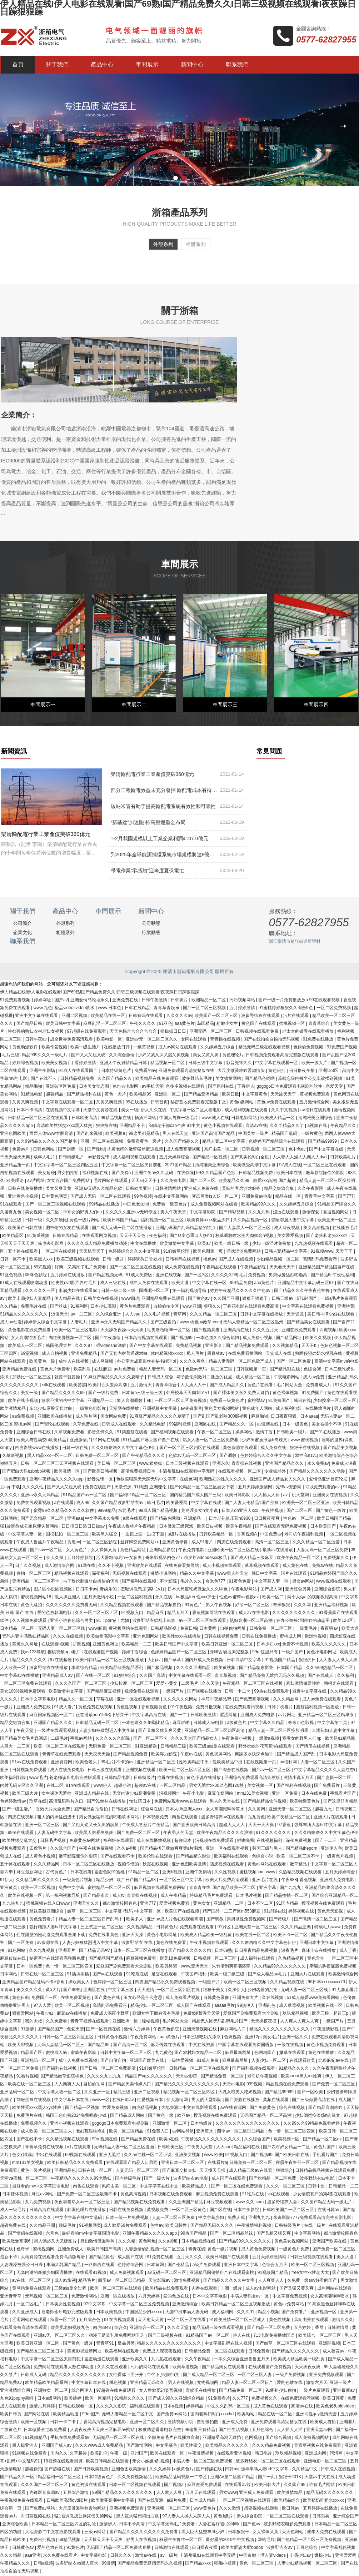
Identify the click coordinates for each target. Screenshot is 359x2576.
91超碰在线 (275, 1912)
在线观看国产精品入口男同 (132, 2163)
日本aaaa (309, 1417)
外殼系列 (158, 244)
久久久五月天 (266, 1330)
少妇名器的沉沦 (263, 1990)
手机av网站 (81, 1739)
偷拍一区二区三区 (34, 1574)
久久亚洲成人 (25, 2312)
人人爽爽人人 (67, 2085)
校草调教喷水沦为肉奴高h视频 (245, 1236)
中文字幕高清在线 (149, 1715)
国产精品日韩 (29, 1024)
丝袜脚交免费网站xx (140, 1542)
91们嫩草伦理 (177, 1252)
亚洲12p (252, 2037)
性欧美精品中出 (194, 1762)
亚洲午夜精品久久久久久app (57, 1480)
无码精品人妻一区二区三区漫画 (124, 2147)
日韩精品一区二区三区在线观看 (38, 1118)
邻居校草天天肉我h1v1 (188, 1393)
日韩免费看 (259, 2352)
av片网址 (36, 1181)
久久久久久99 (224, 1275)
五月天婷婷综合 (174, 1158)
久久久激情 (230, 2509)
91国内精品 (287, 1904)
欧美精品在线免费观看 (157, 1079)
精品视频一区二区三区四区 (189, 2092)
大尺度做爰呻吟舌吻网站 (83, 2509)
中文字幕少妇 (211, 2218)
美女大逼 (345, 2257)
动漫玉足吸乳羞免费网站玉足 (117, 2336)
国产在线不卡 (44, 1079)
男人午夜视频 (219, 1605)
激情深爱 (311, 1213)
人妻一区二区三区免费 (174, 2218)
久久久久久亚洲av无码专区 (131, 1213)
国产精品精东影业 (256, 1668)
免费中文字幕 (72, 1888)
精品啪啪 (34, 1087)
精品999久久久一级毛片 (45, 1055)
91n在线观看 (78, 1786)
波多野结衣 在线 (137, 1943)
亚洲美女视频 (188, 2155)
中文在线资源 (202, 2045)
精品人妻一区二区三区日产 (248, 2383)
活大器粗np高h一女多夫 (119, 1558)
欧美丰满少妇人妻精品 (30, 1299)
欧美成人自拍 (323, 2422)
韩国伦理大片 (59, 1346)
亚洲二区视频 (74, 1016)
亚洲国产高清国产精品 (214, 1134)
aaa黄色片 (185, 1024)
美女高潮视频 (316, 1228)
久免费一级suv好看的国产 (312, 2281)
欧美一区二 (273, 1597)
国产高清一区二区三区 (316, 1920)
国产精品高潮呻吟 (326, 2108)
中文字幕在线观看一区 (277, 1063)
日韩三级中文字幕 (206, 1063)
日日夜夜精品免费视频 (257, 1951)
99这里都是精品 (144, 1134)
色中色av (297, 1150)
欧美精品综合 (287, 2501)
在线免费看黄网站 (245, 1354)
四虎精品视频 (145, 2108)
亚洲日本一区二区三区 (183, 2163)
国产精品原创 (102, 2257)
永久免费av (318, 1464)
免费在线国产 (98, 1487)
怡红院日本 (140, 1802)
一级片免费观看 (314, 2391)
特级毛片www (328, 1927)
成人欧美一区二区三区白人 (47, 2132)
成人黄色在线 (296, 1566)
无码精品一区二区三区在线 (119, 2438)
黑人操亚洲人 (68, 1597)
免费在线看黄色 (104, 1935)
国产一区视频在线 (103, 2030)
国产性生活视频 (234, 2430)
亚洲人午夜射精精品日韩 (124, 1063)
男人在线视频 (181, 2383)
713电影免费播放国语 (274, 2336)
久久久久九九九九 (104, 2077)
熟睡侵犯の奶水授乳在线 (319, 1354)
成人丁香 (347, 1951)
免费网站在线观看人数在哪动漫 (64, 2367)
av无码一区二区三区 (168, 2273)
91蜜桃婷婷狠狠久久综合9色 (286, 1008)
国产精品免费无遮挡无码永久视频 (272, 1676)
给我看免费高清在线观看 (24, 2328)
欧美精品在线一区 (108, 1016)
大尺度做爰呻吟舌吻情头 (242, 1071)
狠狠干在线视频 (305, 1448)
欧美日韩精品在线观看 (108, 2462)
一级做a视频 (267, 1739)
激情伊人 (107, 2524)
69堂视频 (30, 1354)
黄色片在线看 (260, 1385)
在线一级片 (315, 2226)
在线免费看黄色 (76, 1998)
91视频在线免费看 (30, 2454)
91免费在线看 (160, 2257)
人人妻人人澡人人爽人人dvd (300, 1158)
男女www (228, 2493)
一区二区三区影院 (100, 1542)
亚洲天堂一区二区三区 (291, 1810)
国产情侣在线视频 (313, 1747)
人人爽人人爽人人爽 (300, 2022)
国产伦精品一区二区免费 (273, 2179)
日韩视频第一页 (251, 1370)
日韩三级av (282, 1299)
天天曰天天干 (144, 1181)
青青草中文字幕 (319, 1197)
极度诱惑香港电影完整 (160, 2430)
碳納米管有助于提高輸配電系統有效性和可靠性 (163, 807)
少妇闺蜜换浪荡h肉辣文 (265, 1440)
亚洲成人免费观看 (256, 2493)
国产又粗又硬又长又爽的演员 (91, 1825)
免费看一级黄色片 (170, 1205)
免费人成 (237, 2218)
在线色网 (188, 1480)
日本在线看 (81, 1872)
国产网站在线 (37, 2414)
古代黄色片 (57, 1872)
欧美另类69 (167, 1967)
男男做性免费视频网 (246, 1920)
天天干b (309, 1346)
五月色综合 (263, 2430)
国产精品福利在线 (84, 1095)
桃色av (209, 1260)
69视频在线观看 (81, 2155)
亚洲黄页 (9, 1888)
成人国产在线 (131, 2257)
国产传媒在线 (209, 2469)
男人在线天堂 (176, 1134)
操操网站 (244, 1432)
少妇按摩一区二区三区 (335, 1401)
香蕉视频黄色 (154, 1707)
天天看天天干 (282, 1268)
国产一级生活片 (17, 1810)
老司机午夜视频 (262, 2077)
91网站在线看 (107, 1440)
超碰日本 (183, 1841)
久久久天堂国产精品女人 (195, 1739)
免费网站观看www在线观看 (181, 1802)
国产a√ (61, 1000)
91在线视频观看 (120, 2320)
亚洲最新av (344, 2391)
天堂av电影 (233, 2085)
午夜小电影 (194, 1794)
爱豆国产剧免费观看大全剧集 (124, 1967)
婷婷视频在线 (301, 1912)
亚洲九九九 (259, 2218)
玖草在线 (37, 1802)
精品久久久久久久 (30, 1660)
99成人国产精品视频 (159, 1511)
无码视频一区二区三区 (47, 2297)
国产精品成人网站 (127, 2116)
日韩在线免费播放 (25, 1189)
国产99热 (72, 1990)
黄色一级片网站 (84, 1220)
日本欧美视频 (109, 2312)
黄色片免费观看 (135, 1307)
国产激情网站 (139, 2446)
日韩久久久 (121, 2556)
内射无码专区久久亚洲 (22, 1786)
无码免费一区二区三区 (111, 1747)
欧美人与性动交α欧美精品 (41, 1440)
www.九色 (43, 1008)
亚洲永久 (220, 1464)
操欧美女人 (79, 1982)
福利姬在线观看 (118, 1841)
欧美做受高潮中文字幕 (255, 1165)
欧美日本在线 (289, 1173)
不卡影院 (169, 1582)
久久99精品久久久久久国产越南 (47, 1142)
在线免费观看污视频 (245, 1707)
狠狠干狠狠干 (255, 1299)
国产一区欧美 (310, 2092)
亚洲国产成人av (57, 2446)
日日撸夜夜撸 (302, 1071)
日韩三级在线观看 (105, 1770)
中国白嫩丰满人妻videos (263, 2556)
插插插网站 (146, 1118)
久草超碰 (79, 2454)
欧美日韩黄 (334, 2399)
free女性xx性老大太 (310, 2273)
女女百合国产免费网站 (69, 1181)
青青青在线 (199, 1888)
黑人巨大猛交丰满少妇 (203, 2532)
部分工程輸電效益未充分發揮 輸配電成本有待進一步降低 (165, 791)
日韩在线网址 (124, 1810)
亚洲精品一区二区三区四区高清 (215, 1731)
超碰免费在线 (13, 2226)
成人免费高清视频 (183, 1150)
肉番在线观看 (185, 1817)
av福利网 (289, 1762)
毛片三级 (10, 1055)
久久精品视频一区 (251, 1220)
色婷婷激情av (13, 1802)
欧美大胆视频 (21, 2045)
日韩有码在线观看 (146, 1016)
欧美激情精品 (13, 1409)
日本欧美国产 (323, 1527)
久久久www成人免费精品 (99, 2446)
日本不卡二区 (260, 1904)
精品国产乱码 (284, 1134)
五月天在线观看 (200, 2493)
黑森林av (216, 1354)
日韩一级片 (114, 1260)
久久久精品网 (286, 1700)
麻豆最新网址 (29, 1872)
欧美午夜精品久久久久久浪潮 (225, 1833)
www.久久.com (250, 2202)
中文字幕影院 (203, 1213)
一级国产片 (173, 1692)
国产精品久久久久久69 (63, 1393)
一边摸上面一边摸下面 (143, 1535)
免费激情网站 (84, 2297)
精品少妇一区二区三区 (152, 2006)
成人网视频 (103, 1362)
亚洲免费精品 (84, 1354)
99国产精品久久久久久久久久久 (123, 2493)
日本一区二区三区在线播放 (89, 1865)
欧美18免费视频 (175, 1959)
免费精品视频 (189, 1346)
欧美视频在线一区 (326, 2006)
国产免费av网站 (172, 2414)
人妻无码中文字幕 (55, 1833)
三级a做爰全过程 (71, 2289)
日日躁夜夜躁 (205, 2548)
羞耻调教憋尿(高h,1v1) (143, 1590)
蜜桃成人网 (291, 1637)
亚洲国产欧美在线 (147, 2061)
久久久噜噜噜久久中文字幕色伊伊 (124, 1448)
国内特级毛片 (128, 2179)
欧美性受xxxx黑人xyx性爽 (37, 2108)
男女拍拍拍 (68, 1173)
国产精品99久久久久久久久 (245, 2242)
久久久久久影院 (111, 2407)
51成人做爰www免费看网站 (314, 1998)
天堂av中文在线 (320, 2477)
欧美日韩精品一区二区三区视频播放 (110, 1660)
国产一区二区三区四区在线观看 (189, 1448)
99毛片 (107, 1762)
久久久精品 (11, 2556)
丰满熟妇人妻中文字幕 (334, 1731)
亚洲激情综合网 (15, 2391)
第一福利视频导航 (190, 1291)
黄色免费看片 (42, 1920)
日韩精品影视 (164, 1629)
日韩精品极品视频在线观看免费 (325, 2171)
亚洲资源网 (62, 1762)
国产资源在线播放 (242, 2100)
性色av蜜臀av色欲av (239, 1597)
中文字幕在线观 (206, 1503)
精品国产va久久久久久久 (149, 2077)
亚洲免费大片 (246, 1998)
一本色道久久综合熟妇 (218, 1338)
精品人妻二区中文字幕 (224, 1142)
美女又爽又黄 (59, 1189)
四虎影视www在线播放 (37, 1448)
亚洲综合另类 (298, 1590)
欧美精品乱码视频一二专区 (181, 2477)
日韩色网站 (44, 1150)
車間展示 (147, 64)
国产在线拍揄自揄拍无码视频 (272, 1040)
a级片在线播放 (182, 1535)
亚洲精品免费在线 (20, 1370)
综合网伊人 (82, 2391)
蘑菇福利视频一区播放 (318, 1707)
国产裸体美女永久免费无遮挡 (241, 1393)
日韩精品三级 (173, 1747)
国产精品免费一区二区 (223, 2077)
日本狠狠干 (239, 2532)
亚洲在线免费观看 (299, 1330)
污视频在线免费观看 (215, 1841)
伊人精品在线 (67, 1299)
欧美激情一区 (67, 1472)
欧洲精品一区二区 (209, 1000)
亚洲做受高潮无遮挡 (222, 2438)
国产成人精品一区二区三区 (209, 2375)
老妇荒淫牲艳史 (91, 2132)
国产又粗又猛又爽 (274, 2234)
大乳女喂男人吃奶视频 (240, 2092)
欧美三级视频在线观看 (78, 1260)
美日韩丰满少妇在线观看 (331, 1315)
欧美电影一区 (109, 1040)
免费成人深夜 (344, 1464)
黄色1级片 (224, 2517)
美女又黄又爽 (206, 1055)
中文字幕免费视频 (290, 2297)
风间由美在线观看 (311, 2320)
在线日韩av (123, 2100)
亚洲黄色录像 (175, 1542)
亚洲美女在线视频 (330, 1495)
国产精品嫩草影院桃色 (63, 2077)
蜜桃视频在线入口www (48, 1904)
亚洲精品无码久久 (147, 2383)
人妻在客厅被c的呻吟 (219, 2524)
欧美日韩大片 (267, 2485)
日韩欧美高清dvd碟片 (67, 2501)
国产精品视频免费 (131, 1755)
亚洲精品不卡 (132, 1126)
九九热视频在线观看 (314, 1244)
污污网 (337, 2454)
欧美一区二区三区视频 (246, 1982)
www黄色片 (205, 2509)
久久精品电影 (153, 1425)
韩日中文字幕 (264, 1574)
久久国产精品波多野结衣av (118, 1503)
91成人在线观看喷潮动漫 (24, 1283)
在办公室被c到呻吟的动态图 (303, 1621)
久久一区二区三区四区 (97, 1613)
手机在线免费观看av (70, 2438)
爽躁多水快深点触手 (254, 1755)
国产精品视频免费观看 (248, 1346)
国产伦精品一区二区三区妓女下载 (202, 1487)
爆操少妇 (323, 2556)
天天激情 (145, 1990)
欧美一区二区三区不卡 (298, 1857)
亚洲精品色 (65, 2171)
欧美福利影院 (13, 1778)
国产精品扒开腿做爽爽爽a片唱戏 (172, 1849)
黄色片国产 (325, 2147)
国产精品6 (320, 1275)
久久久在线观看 (112, 2367)
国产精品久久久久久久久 (296, 2352)
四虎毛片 (38, 1849)
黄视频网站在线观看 (128, 1629)
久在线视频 (273, 1998)
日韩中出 (317, 2187)
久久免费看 (57, 2022)
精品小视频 (268, 2312)
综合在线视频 (292, 2108)
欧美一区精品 (98, 2399)
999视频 (254, 2085)
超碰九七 (324, 1810)
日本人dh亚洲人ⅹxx (240, 1511)
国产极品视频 (160, 1668)
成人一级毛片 (13, 2210)
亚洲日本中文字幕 (317, 1943)
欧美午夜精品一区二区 (299, 1558)
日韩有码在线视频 (183, 1260)
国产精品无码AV (95, 1951)
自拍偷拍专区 (166, 1307)
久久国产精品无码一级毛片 (327, 2202)
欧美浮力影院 (164, 1755)
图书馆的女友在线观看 (68, 1228)
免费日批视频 (209, 1707)
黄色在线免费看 (171, 1943)
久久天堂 (211, 1684)
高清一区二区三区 (272, 1542)
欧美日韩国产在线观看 (228, 2257)
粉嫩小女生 (227, 1024)
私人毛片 (195, 1354)
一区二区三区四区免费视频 (181, 1401)
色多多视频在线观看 (185, 1087)
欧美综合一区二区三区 (320, 2336)
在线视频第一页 (261, 1762)
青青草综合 (319, 1024)
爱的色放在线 (176, 2297)
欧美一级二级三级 (227, 1975)
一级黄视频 (144, 1048)
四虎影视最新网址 (85, 2352)
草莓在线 (105, 1700)
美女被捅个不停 (327, 1425)
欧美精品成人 (195, 2187)
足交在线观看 (164, 1975)
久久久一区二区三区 (286, 2187)
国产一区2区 (197, 1275)
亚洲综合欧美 (15, 2524)
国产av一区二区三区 (272, 1770)
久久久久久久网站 (181, 1700)
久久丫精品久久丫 (287, 1126)
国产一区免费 (21, 1943)
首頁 (18, 64)
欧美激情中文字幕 (177, 1244)
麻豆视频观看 (219, 2202)
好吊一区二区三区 (252, 1605)
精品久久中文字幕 (197, 1574)
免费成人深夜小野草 (110, 2014)
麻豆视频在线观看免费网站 (160, 1888)
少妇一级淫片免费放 (272, 1244)
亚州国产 (139, 2454)
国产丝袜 (59, 1307)
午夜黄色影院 (166, 2030)
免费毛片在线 (34, 1307)
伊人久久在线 (154, 1110)
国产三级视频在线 (165, 2336)
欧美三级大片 (25, 1794)
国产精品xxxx (198, 2564)
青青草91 (105, 2344)
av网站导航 (183, 2132)
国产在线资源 (151, 2501)
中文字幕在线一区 (210, 1283)
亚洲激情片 (80, 1440)
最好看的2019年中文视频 (230, 2540)
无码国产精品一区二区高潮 (266, 2116)
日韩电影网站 (244, 1118)
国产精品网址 (289, 1338)
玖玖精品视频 (296, 2014)
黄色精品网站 (133, 1550)
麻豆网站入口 (233, 2030)
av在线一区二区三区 (32, 2281)
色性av (156, 2226)
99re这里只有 (265, 1652)
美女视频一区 (260, 1786)
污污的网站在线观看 (150, 2367)
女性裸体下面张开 (126, 2375)
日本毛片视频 (249, 1896)
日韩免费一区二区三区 (98, 1456)
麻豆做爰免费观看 (205, 2485)
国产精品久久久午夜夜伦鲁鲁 (302, 1291)
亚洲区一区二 (168, 1095)
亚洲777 (148, 1904)
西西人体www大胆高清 (51, 1134)
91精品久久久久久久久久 (24, 1315)
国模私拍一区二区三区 (68, 1535)
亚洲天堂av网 (319, 2430)
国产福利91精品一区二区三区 (139, 1495)
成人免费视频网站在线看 (214, 1205)
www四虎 (130, 1299)
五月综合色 (90, 2320)
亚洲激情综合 (185, 2304)
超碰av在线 (145, 1786)
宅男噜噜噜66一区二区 (169, 1330)
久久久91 (246, 2312)
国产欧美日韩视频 (101, 1472)
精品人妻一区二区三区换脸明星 (278, 1731)
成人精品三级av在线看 (251, 2171)
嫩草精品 (299, 1865)
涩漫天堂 (59, 1315)
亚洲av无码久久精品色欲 (99, 1189)
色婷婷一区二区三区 (113, 1982)
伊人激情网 (177, 2100)
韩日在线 (302, 1401)
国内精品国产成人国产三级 (196, 1495)
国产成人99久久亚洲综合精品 (177, 2399)
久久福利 (346, 1676)
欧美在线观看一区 (167, 2454)
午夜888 (289, 1880)
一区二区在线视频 (59, 1252)
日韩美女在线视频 (101, 1299)
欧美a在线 (169, 2140)
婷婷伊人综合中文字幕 (46, 1322)
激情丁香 (265, 1432)
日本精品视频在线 (198, 2242)
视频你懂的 (129, 1865)
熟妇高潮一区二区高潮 (252, 1621)
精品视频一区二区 (168, 1063)
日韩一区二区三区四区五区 (68, 2037)
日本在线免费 (314, 1794)
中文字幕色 (167, 2446)
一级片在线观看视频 (57, 1731)
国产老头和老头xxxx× (327, 1236)
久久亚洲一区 (97, 2092)
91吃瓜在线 (137, 1975)
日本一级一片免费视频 (128, 2218)
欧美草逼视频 (186, 2367)
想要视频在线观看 (261, 2509)
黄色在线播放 (321, 2053)
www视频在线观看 (334, 1582)
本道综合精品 (84, 1668)
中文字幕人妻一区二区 (60, 2092)
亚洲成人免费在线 (201, 1189)
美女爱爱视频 (290, 1236)
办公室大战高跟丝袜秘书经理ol (147, 1362)
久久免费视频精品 (135, 2477)
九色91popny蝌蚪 (17, 2399)
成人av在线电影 (254, 1613)
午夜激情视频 (201, 2454)
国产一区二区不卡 (151, 1739)
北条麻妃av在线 (334, 2061)
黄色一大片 (116, 1095)
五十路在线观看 (23, 1252)
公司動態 (151, 924)
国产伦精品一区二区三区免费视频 (309, 2540)
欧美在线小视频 (23, 1401)
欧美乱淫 (83, 1370)
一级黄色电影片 (91, 1409)
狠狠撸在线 (106, 1126)
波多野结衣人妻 (282, 2202)
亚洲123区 (328, 1071)
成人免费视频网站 (312, 2438)
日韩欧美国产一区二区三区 (289, 2210)
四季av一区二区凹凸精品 (241, 2132)
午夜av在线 (191, 1755)
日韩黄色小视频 (112, 2037)
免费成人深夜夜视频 (162, 2352)
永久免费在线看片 (60, 2556)
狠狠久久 (212, 1307)
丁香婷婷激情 (83, 1063)
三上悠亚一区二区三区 (102, 1927)
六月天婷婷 (149, 2297)
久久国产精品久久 (115, 1079)
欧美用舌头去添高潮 (108, 1385)
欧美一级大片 (314, 1063)
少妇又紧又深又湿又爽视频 (164, 1055)
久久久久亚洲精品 (193, 1668)
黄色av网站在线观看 (268, 1865)
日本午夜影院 (246, 2210)
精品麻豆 (156, 1613)
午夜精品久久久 (15, 2564)
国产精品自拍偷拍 (91, 1810)
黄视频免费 (158, 2210)
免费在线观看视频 (34, 1503)
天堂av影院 (187, 2077)
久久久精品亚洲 (296, 1927)
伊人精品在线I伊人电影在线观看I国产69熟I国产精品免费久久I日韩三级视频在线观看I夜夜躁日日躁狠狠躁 (99, 993)
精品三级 (122, 2092)
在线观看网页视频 (99, 1236)
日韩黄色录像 (216, 1998)
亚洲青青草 (11, 2297)
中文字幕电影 (94, 2556)
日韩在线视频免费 (221, 1637)
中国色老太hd (136, 1205)
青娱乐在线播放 (201, 2391)
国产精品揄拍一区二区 (287, 1896)
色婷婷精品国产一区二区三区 (179, 1652)
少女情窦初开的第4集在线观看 (322, 2194)
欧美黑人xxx (41, 1260)
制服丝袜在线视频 (34, 2100)
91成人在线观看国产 (79, 1071)
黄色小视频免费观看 (326, 2045)
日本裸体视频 (15, 2194)
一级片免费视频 (290, 2375)
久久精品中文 (305, 2469)
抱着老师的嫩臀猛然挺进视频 (135, 1150)
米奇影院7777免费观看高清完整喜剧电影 (313, 2218)
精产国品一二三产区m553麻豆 (232, 1912)
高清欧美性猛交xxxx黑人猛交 (64, 1126)
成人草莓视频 (292, 2006)
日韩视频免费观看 (30, 1770)
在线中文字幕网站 (171, 1197)
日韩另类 (321, 2517)
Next (343, 126)
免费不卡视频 (295, 1645)
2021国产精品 (179, 1165)
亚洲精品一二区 (229, 1904)
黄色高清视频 (133, 2194)
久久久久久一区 (40, 1291)
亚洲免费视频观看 (326, 2375)
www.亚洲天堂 (195, 1967)
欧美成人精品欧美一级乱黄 (206, 1935)
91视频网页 (90, 2226)
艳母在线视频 (170, 1778)
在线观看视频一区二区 (240, 1472)
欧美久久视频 (318, 1338)
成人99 (82, 1503)
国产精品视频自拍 (164, 1605)
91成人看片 (65, 1707)
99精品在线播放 (105, 1205)
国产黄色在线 (107, 1998)
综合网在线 (152, 1810)
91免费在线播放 (319, 1040)
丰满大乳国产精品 (64, 2265)
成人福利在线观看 (257, 1959)
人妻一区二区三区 (318, 1762)
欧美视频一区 (287, 2140)
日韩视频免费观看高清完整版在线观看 (283, 1055)
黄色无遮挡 (32, 1605)
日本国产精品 (289, 1668)
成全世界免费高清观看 (72, 1040)
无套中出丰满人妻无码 (187, 2312)
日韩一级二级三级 (118, 1291)
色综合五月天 (275, 2265)
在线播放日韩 (117, 1048)
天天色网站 (293, 2532)
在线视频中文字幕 (63, 1110)
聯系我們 (237, 64)
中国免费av (271, 1535)
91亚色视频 (11, 1275)
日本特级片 (201, 2124)
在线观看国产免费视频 (270, 2367)
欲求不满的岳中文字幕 (63, 1401)
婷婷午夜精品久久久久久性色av (240, 1291)
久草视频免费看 (69, 1432)
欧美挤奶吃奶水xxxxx (324, 2501)
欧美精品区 (13, 1236)
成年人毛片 (45, 1158)
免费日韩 (188, 1629)
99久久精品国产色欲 (216, 1173)
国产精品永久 (96, 1896)
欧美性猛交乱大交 (20, 1841)
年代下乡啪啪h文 (163, 2375)
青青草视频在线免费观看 (318, 2446)
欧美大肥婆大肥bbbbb (242, 2548)
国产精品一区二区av (323, 2140)
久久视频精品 (285, 1346)
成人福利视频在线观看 (247, 1110)
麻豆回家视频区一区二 (51, 1715)
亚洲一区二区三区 (42, 1825)
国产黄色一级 (161, 2116)
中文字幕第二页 (332, 1723)
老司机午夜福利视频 (304, 1535)
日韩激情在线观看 (172, 2548)
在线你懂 (185, 1173)
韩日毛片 (155, 1503)
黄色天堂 (316, 1959)
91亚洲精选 (146, 1747)
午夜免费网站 (143, 2037)
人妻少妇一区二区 (269, 2061)
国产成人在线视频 (236, 1260)
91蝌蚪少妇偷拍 (281, 2391)
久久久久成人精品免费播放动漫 (97, 1244)
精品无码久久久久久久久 (330, 2493)
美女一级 (129, 1110)
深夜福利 (101, 1574)
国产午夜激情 (108, 1338)
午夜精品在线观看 (220, 1268)
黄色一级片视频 (36, 2171)
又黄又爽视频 (25, 1103)
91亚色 (165, 1024)
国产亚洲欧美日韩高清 (194, 1825)
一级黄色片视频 (338, 1857)
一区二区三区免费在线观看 (26, 1684)
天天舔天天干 (283, 1095)
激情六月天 (317, 2383)
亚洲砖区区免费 (61, 1087)
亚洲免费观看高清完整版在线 (187, 1071)
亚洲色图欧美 (13, 1134)
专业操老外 (275, 1472)
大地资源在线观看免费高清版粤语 (53, 2257)
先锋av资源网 (289, 1487)
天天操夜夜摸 (264, 2022)
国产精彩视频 (232, 1213)
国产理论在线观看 (52, 1425)
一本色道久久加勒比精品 (146, 1723)
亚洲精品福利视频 (331, 1605)
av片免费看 (125, 1370)
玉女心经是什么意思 (143, 1998)
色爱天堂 (335, 1087)
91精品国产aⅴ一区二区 (85, 1495)
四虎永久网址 (25, 1645)
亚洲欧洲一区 (126, 2022)
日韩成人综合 (161, 1377)
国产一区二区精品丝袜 (232, 2234)
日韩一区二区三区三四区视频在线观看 (58, 1464)
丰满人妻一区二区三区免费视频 (203, 2462)
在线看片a (217, 2163)
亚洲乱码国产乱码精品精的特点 (185, 1228)
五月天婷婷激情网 (255, 1487)
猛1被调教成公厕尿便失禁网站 (29, 1527)
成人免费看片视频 (183, 1998)
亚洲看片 (67, 1951)
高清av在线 (256, 1126)
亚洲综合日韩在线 (34, 1432)
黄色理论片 (233, 1055)
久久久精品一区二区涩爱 (317, 1542)
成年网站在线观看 (335, 2289)
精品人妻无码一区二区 (161, 1370)
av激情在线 (268, 1425)
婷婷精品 (195, 2407)
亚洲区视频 (329, 2344)
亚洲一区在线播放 (118, 2297)
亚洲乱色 (267, 2006)
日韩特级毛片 (72, 1158)
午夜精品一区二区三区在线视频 (253, 1684)
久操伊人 (236, 1990)
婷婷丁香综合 (135, 1652)
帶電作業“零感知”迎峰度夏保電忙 (147, 871)
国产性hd (96, 1150)
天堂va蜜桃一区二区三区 (24, 2179)
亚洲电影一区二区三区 (326, 2462)
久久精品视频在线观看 (122, 1605)
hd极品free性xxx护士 (196, 1597)
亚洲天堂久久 (86, 1904)
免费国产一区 (44, 1998)
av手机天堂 (153, 1087)
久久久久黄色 (192, 1362)
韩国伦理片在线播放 (87, 2210)
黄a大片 (53, 1990)
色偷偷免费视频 (308, 1048)
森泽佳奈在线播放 (319, 1951)
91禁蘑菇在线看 (133, 1432)
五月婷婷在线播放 (68, 1275)
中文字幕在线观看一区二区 (67, 1103)
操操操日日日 (173, 1032)
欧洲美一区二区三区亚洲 (306, 1503)
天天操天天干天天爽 (104, 2540)
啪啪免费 (245, 1841)
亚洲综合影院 (327, 1590)
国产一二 (179, 1715)
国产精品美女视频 (340, 1448)
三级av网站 (95, 2532)
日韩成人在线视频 (338, 2469)
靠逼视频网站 (336, 1213)
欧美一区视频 (34, 2422)
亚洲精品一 (195, 1519)
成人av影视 (65, 2281)
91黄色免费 (240, 1582)
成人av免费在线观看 (322, 1700)
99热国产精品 (194, 2234)
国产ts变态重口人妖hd (191, 1236)
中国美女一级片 (253, 1134)
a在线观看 (64, 1503)
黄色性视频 (127, 1707)
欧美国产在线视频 (182, 1912)
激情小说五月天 (299, 1778)
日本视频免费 (156, 1817)
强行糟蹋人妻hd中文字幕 (53, 1927)
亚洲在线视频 (169, 1275)
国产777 (346, 1197)
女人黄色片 (77, 1550)
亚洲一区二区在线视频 (102, 1142)
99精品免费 (240, 1283)
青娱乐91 (109, 1590)
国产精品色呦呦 (165, 1519)
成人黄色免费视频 (258, 2249)
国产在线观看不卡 (118, 1857)
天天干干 (344, 1252)
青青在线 (196, 2249)
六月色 (53, 2234)
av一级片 (169, 2556)
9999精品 (107, 1511)
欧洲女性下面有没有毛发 (157, 2014)
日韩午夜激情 (154, 1000)
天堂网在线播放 (124, 1409)
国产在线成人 (321, 1676)
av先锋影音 (191, 1409)
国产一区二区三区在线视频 (136, 1268)
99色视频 (142, 1197)
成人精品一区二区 (253, 1377)
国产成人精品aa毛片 (268, 1975)
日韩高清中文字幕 (244, 1660)
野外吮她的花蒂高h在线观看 (265, 1747)
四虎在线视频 (21, 1817)
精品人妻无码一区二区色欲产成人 (241, 1362)
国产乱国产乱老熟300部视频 (221, 1417)
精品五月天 (178, 1613)
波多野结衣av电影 (191, 2179)
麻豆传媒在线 (13, 1959)
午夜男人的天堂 (178, 1833)
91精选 (140, 1487)
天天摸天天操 (97, 1755)
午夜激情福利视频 (254, 2226)
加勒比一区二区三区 (32, 1377)
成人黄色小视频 (40, 1857)
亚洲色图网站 (146, 1637)
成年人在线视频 (74, 1362)
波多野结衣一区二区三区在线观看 (268, 2462)
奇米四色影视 (301, 1723)
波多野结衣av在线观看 (223, 1817)
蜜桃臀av (257, 1401)
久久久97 (84, 1346)
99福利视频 (180, 1425)
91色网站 (17, 1951)
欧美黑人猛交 (105, 1535)
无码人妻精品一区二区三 (61, 2045)
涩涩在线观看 (286, 1213)
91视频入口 (132, 1613)
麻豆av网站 (42, 2194)
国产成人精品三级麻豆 (252, 1558)
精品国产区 (32, 2053)
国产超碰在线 (57, 2469)
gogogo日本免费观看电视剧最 (121, 2124)
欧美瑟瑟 (77, 1385)
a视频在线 (317, 1126)
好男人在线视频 (141, 2540)
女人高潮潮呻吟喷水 (225, 1810)
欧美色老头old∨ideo (335, 2407)
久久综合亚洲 (109, 1315)
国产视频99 (182, 1338)
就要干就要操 (67, 1377)
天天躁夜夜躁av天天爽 (122, 1330)
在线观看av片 (238, 2485)
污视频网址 (169, 1794)
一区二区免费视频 (334, 1008)
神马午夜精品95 (217, 1700)
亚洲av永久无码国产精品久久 (119, 1322)
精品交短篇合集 (279, 1189)
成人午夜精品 (173, 1896)
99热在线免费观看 (272, 1692)
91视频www (322, 1252)
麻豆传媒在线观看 (168, 2045)
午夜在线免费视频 (96, 1849)
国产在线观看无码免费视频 (281, 1527)
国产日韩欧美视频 (91, 2469)
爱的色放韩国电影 (55, 1613)
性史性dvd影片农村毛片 (74, 1283)
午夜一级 (119, 2454)
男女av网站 (303, 1582)
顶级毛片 (68, 2226)
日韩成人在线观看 (119, 1425)
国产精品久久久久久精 (190, 1951)
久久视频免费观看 (30, 1621)
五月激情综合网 (314, 1103)
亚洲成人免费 (235, 2422)
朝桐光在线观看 (339, 1684)
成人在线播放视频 (154, 1841)
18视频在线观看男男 (63, 2462)
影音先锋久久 (239, 1063)
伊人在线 (242, 2336)
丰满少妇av (300, 2556)
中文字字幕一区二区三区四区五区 (66, 1165)
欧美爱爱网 (177, 1503)
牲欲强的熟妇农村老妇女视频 (36, 1032)
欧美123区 (343, 1621)
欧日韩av (291, 2509)
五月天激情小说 (99, 1597)
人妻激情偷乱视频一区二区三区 (155, 2249)
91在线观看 (11, 1205)
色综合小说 (263, 1857)
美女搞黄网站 (228, 1079)
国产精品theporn (302, 1849)
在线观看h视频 (56, 1645)
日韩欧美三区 (171, 2147)
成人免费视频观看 (127, 2273)
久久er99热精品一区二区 (330, 1668)
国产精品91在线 (285, 1370)
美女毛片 (271, 2037)
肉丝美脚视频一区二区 (71, 1338)
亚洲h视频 (172, 1872)
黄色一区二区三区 (257, 2564)
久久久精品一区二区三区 (214, 1315)
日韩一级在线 (75, 1448)
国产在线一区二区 (93, 1676)
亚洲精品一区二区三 (156, 1762)
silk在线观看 (54, 1385)
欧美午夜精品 (239, 1527)
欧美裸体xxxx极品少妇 (209, 1220)
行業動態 (151, 933)
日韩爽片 (180, 1000)
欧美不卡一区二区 (291, 1935)
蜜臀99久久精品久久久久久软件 (64, 1511)
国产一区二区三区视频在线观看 (55, 1205)
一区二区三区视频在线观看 (245, 2501)
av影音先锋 (99, 1158)
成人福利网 (223, 2312)
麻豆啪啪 (259, 1417)
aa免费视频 (23, 1417)
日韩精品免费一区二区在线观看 (215, 2352)
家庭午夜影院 (84, 2053)
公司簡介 (22, 924)
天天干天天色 (133, 1236)
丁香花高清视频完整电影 (103, 2422)
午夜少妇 (45, 2014)
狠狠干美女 (214, 1990)
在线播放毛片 (345, 1228)
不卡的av (125, 1762)
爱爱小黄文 (167, 1684)
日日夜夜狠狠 (284, 1417)
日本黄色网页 (54, 1197)
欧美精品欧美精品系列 (122, 1668)
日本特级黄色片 (116, 1071)
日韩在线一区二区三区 (43, 1975)
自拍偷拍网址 (233, 1629)
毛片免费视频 (252, 1275)
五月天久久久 (189, 2257)
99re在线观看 (21, 1833)
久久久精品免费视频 (271, 2446)
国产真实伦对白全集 (250, 1158)
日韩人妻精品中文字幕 (286, 1252)
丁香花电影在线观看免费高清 (251, 1307)
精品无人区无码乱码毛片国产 (220, 2022)
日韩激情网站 (168, 1189)
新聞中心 (192, 64)
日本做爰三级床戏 (176, 1527)
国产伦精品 (179, 2265)
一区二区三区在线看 (187, 2320)
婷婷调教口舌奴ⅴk (145, 1260)
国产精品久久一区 (237, 1425)
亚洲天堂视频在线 (200, 2030)
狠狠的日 (308, 1660)
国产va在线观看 (108, 1975)
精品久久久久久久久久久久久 (78, 2375)
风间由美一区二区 (221, 1150)
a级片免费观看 (207, 2265)
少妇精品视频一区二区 (278, 1260)
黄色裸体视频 (286, 1393)
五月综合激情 (76, 2493)
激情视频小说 (181, 2422)
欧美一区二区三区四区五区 (185, 1770)
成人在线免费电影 (67, 1770)
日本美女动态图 (94, 1087)
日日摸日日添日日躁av (83, 1527)
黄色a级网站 (242, 1103)
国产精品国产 (51, 2030)
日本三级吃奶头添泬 (202, 2037)
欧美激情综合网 (343, 1975)
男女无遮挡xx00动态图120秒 (217, 1786)
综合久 (120, 2328)
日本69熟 (223, 1951)
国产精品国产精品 (106, 1959)
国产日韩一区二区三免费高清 (108, 2069)
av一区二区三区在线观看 (203, 1621)
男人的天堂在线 (225, 1802)
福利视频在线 (95, 1173)
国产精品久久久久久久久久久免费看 (144, 2532)
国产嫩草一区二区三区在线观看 (285, 2344)
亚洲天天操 (133, 1935)
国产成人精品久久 (227, 1385)
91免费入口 (158, 2132)
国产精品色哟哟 (260, 1079)
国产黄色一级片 (331, 1511)
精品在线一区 (288, 1197)
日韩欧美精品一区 (216, 1535)
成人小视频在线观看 (222, 1566)
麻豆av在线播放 (72, 2014)
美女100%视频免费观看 (23, 1692)
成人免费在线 (273, 1448)
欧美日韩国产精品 (120, 1220)
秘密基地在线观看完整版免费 (57, 1959)
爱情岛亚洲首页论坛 (329, 1480)
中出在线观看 (49, 2155)
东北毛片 (127, 1511)
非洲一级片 (231, 2289)
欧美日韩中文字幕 (63, 1024)
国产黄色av (199, 1299)
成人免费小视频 (258, 1338)
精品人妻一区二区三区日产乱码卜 (91, 1920)
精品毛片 (86, 2281)
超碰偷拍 (33, 2469)
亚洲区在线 (205, 1425)
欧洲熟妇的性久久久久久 (223, 1480)
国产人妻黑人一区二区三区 (245, 1228)
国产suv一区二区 (47, 1550)
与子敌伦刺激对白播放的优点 (204, 1377)
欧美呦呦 (246, 2414)
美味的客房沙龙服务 (241, 1189)
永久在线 (164, 1597)
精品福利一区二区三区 (60, 2477)
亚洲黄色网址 (106, 1645)
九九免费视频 (38, 2202)
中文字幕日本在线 (72, 2100)
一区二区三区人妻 (255, 2375)
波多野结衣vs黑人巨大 (77, 2564)
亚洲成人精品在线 (92, 1794)
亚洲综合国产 (346, 2517)
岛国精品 (205, 1024)
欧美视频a (115, 1134)
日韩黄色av (23, 2548)
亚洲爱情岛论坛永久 (90, 1000)
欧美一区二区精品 (126, 2132)
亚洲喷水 (205, 2132)
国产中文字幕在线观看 (151, 1346)
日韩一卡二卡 (238, 1692)
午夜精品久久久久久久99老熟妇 (82, 2179)
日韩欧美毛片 (343, 1158)
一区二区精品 (173, 1786)
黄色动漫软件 (25, 1048)
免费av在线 (323, 1566)
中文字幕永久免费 (102, 1519)
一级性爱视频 (181, 2061)
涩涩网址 (229, 1715)
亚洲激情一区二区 (170, 2124)
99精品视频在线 (116, 1118)
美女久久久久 (29, 1990)
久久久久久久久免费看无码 (72, 1605)
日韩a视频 (43, 2564)
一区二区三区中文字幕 (181, 1880)
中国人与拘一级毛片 (179, 1118)
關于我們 (57, 64)
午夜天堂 (25, 1731)
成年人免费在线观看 (149, 1283)
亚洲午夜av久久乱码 (154, 1173)
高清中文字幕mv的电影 (336, 1362)
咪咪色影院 (36, 1275)
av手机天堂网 (296, 1495)
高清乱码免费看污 (320, 1260)
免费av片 (21, 1150)
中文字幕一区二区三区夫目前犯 (132, 1165)
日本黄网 (208, 1629)
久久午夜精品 (198, 2359)
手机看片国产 (343, 1794)
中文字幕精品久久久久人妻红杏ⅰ (325, 1770)
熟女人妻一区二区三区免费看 (211, 1440)
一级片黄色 (311, 1134)
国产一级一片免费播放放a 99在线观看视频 (299, 1000)
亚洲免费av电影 (257, 1197)
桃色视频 (118, 2383)
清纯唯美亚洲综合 (316, 1118)
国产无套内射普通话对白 (124, 1354)
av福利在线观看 (316, 1110)
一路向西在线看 (99, 2265)
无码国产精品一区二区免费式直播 (119, 2548)
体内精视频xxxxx (167, 1354)
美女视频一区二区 (42, 1213)
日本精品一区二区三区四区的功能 (64, 2524)
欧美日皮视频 (210, 1527)
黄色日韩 (20, 1998)
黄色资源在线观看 (240, 1448)
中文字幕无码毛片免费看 (172, 2524)
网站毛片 (266, 2540)
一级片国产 (292, 1652)
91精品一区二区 (144, 1872)
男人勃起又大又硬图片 (56, 2242)
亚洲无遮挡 (110, 2155)
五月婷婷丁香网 (309, 2328)
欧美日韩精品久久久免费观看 (75, 2163)
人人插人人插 (267, 1495)
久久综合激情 (122, 1055)
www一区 (101, 2100)
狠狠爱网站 (23, 2014)
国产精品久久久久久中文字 (229, 2281)
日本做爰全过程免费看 (46, 2430)
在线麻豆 (102, 1370)
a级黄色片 (237, 1723)
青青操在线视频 (225, 1040)
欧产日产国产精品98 (137, 1880)
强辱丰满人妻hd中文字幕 (318, 1825)
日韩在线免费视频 (126, 2210)
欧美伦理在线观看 (156, 1857)
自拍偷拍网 (94, 2085)
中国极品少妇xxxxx (144, 2312)
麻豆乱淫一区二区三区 (105, 1024)
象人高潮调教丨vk (134, 1401)
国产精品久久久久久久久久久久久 (187, 2085)
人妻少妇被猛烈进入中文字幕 (107, 1731)
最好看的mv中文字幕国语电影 (41, 2187)
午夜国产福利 (194, 1975)
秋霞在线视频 (156, 1865)
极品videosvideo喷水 (75, 1008)
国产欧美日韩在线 (292, 2155)
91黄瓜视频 (38, 1236)
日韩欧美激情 (203, 1715)
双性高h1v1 (306, 1456)
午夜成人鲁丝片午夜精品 (132, 1527)
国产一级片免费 (103, 1393)
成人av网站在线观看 (178, 1048)
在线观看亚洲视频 (234, 2454)
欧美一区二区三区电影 (76, 1330)
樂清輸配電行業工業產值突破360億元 (152, 775)
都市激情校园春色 (120, 1904)
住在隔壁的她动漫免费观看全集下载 (51, 1935)
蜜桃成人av (57, 2053)
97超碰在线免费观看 (87, 1032)
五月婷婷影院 (80, 1558)
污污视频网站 (242, 1000)
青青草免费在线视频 (45, 2147)
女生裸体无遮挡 (57, 1794)
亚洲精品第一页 (15, 1165)
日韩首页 (159, 1103)
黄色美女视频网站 (222, 1409)
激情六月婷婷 (137, 2030)
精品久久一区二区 (76, 1700)
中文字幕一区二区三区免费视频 (139, 2304)
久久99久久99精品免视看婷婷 (312, 2124)
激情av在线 (146, 2556)
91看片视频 (27, 2077)
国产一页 (267, 2477)
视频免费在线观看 (142, 1692)
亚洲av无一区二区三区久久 (152, 1040)
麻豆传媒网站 (221, 1794)
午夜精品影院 (253, 1268)
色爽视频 (233, 2037)
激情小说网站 (163, 1574)
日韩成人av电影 (209, 1723)
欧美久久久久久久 (329, 1645)
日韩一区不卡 (13, 1260)
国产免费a (121, 1173)
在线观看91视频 (92, 2273)
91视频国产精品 (280, 1660)
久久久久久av (179, 1016)
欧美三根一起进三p (331, 2014)
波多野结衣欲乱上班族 (154, 1621)
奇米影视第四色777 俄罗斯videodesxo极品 (186, 1558)
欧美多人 (135, 1920)
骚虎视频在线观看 (227, 1865)
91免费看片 (219, 2399)
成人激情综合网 (59, 1566)
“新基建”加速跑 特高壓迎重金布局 (148, 823)
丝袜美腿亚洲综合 (47, 1912)
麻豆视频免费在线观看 (218, 2194)
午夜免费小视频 (237, 1739)
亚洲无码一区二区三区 (211, 1032)
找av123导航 (33, 1652)
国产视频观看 (207, 1330)
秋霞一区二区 (63, 2320)
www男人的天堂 (233, 1574)
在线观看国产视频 (101, 1652)
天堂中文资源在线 (101, 1110)
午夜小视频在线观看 (209, 1943)
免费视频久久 (336, 1558)
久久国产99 (295, 2485)
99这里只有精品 (200, 2430)
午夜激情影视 (326, 2030)
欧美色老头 (86, 1762)
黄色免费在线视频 (96, 1707)
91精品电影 (32, 1095)
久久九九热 (259, 1213)
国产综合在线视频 (231, 1770)
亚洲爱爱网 (346, 2556)
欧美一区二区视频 (38, 1888)
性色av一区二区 (299, 1519)
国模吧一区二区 (154, 1291)
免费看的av (145, 1071)
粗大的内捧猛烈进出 (57, 1817)
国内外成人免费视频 (204, 1660)
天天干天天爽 (261, 1825)
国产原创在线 (221, 1087)
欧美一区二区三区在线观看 (60, 1747)
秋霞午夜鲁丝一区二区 (298, 2163)
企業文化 (22, 933)
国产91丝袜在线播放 (107, 1802)
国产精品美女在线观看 (309, 1322)
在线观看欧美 (302, 2061)
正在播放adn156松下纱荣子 (103, 1715)
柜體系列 (201, 244)
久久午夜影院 (311, 1189)
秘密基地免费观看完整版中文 (198, 1103)
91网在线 (86, 1566)
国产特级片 (280, 1920)
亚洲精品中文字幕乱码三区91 (306, 1283)
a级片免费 (177, 2501)
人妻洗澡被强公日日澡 (22, 2265)
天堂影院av (160, 2281)
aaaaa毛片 (224, 2006)
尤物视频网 (208, 2383)
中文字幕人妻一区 (25, 1535)
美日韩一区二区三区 (117, 1464)
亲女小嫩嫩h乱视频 (151, 2462)
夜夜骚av (329, 1629)
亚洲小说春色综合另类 (72, 1621)
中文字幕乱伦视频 (338, 2548)
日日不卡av (87, 1590)
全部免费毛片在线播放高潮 (174, 2438)
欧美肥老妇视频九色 (70, 2328)
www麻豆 (97, 1629)
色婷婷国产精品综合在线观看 (277, 1142)
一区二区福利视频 (135, 1597)
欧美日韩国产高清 (104, 2249)
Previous (16, 126)
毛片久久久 (191, 1582)
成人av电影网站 (261, 2289)
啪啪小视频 (225, 2564)
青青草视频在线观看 (90, 2022)
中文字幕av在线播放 (20, 1676)
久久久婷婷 (160, 2469)
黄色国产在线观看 (259, 1024)
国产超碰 (288, 1181)
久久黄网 (257, 1810)
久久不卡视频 (111, 1566)
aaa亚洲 (33, 2556)
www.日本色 (110, 1008)
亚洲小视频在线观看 (70, 2124)
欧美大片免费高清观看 (227, 1880)
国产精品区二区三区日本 (40, 2352)
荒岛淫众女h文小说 (200, 1511)
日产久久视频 (28, 1566)
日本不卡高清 (29, 1110)
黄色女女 (202, 1904)
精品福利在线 (247, 2147)
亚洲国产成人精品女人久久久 (278, 1480)
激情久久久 (342, 2320)
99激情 (108, 2564)
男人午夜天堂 (173, 1213)
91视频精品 (36, 2438)
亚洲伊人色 (331, 1849)
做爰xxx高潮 (264, 1181)
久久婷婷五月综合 (218, 1048)
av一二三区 (82, 1315)
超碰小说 (123, 1786)
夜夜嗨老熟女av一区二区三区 (82, 2202)
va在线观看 (279, 2194)
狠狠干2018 (290, 2477)
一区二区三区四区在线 (179, 1990)
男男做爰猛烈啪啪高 (288, 1275)
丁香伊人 (245, 1087)
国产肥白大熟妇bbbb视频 (26, 1472)
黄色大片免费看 (55, 1370)
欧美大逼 (180, 1283)
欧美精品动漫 (66, 2414)
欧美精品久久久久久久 (227, 2446)
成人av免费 (314, 1377)
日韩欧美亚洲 (139, 1189)
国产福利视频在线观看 (173, 1432)
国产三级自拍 (163, 1322)
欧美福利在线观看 (231, 1857)
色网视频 (254, 2438)
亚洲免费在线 (125, 1000)
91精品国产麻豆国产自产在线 (151, 1440)
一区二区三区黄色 (189, 2210)
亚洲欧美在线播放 (55, 1417)
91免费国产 (313, 1393)
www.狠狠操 (151, 1464)
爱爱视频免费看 (174, 1904)
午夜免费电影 (191, 1550)
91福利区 (79, 1307)
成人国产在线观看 (194, 2006)
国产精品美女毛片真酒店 (24, 1739)
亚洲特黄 (345, 1307)
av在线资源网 (234, 2108)
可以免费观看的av (323, 1487)
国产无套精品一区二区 (43, 1519)
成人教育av (334, 2352)
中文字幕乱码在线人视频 (229, 2344)
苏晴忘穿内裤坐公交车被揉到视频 (310, 1079)
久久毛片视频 (157, 1315)
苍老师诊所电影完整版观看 (75, 1778)
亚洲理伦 (158, 1487)
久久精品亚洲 (42, 2226)
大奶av (155, 1660)
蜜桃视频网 (44, 2249)
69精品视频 (70, 2540)
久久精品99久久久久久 (38, 1880)
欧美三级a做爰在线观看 (212, 1747)
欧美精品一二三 (137, 1645)
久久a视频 (127, 1849)
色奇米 (23, 2249)
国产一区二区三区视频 (205, 1008)
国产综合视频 (278, 2438)
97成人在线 (290, 1165)
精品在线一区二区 (275, 2414)
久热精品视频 (291, 1959)
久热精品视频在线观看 (301, 1872)
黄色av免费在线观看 (277, 1103)
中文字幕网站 (307, 2234)
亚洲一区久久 (295, 2037)
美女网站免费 (113, 1417)
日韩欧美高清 (84, 1118)
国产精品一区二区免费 (269, 2328)
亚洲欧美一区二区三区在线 (234, 1550)
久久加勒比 (56, 1220)
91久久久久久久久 (274, 1833)
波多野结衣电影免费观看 (288, 2524)
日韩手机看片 (280, 1707)
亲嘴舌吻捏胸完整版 (230, 1652)
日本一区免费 (29, 1967)
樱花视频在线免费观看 (323, 1904)
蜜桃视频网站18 (37, 1597)
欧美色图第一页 (208, 1252)
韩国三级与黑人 (267, 1849)
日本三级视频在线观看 (188, 1464)
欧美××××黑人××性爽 (302, 2077)
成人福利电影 (289, 1409)
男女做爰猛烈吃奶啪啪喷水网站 (109, 1817)
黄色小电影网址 (322, 1652)
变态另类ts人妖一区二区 (215, 1197)
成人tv (118, 1896)
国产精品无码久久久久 (212, 2226)
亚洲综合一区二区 (147, 2328)
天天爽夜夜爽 (308, 2367)
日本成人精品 (203, 2501)
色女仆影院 (23, 2155)
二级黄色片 (10, 2430)
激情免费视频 (187, 2281)
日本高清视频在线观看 (146, 1338)
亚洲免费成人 (71, 2249)
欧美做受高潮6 (16, 2242)
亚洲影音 (214, 1346)
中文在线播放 (143, 1244)
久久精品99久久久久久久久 (280, 1967)
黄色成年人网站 (257, 1409)
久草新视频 (13, 1456)
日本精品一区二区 (17, 1629)
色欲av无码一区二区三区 (209, 1370)
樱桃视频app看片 (64, 1652)
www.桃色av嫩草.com (200, 1322)
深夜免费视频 (299, 1841)
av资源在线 (48, 1943)
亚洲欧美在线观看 (145, 1566)
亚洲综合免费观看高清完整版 (252, 1778)
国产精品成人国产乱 (296, 1755)
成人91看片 (203, 1542)
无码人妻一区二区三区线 (62, 1629)
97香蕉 (285, 1825)
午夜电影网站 (287, 1377)
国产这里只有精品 (340, 1802)
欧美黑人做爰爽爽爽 (94, 1833)
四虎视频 (327, 1330)
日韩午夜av (36, 1040)
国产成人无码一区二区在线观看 (100, 1197)
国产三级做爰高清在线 (314, 2100)
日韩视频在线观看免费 (258, 1032)
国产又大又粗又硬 (88, 1055)
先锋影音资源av (45, 2493)
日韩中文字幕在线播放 (262, 1315)
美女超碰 (46, 1173)
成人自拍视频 (55, 1354)
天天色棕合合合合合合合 (134, 1032)
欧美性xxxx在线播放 (182, 1637)
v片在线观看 (79, 2147)
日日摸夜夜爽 (267, 1519)
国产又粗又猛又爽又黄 (160, 1731)
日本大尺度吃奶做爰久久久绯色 (198, 1590)
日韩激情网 (338, 2328)
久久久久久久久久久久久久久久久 (248, 2124)
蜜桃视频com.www (257, 1872)
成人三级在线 (113, 1283)
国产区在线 (220, 2210)
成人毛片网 (86, 1417)
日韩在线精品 (138, 1008)
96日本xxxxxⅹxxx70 (327, 1982)
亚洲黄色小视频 (23, 1197)
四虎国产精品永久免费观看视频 (165, 1982)
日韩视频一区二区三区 (264, 1150)
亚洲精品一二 (101, 1401)
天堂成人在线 (279, 1354)
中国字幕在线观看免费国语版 (246, 2045)
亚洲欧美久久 (135, 2359)
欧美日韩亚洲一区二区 (38, 2344)
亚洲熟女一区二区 (51, 2391)
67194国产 (308, 1299)
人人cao (133, 1315)
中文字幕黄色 (254, 1095)
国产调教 (228, 1456)
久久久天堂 (178, 2328)
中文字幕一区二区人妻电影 (196, 1110)
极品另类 (126, 2344)
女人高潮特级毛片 (28, 1338)
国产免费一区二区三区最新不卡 (87, 2194)
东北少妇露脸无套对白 (51, 1409)
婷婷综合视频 (25, 1063)
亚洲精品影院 (162, 1550)
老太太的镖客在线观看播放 (308, 1032)
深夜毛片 (290, 1951)
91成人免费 (208, 2061)
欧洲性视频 (316, 1637)
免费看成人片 (319, 1385)
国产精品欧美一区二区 (234, 1888)
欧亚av (184, 2116)
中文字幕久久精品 (267, 1723)
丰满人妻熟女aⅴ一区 (250, 2297)
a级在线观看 (135, 1519)
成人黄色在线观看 (271, 2407)
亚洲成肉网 (316, 2454)
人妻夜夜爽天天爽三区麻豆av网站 (103, 2430)
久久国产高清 (152, 1676)
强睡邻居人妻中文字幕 (293, 1220)
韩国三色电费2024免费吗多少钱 (77, 2116)
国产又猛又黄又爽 (297, 2289)
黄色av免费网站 (289, 2304)
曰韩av (231, 2469)
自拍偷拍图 (208, 2422)
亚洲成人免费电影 (258, 1715)
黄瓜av (73, 1542)
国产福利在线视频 (139, 1582)
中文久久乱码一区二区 (229, 2407)
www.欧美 (213, 2155)
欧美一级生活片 (85, 1048)
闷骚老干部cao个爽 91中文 (175, 1126)
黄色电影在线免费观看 (30, 1330)
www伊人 (102, 1786)
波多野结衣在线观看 (261, 1016)
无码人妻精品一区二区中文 (128, 2414)
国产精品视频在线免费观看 (140, 2202)
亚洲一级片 (341, 2383)
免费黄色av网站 (85, 1841)
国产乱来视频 (89, 1134)
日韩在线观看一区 (76, 2407)
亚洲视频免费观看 (127, 2509)
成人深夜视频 (287, 1228)
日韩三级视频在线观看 (312, 2257)
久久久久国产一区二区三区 (81, 1684)
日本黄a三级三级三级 (143, 1393)
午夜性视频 (272, 1511)
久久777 (240, 2399)
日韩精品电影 (117, 1778)
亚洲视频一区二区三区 (169, 2509)
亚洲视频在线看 (140, 1770)
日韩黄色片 (167, 1927)
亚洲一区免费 (285, 1794)
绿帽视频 (151, 2022)
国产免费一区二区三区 (139, 1833)
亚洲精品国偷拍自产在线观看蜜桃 (222, 2273)
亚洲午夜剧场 (42, 1071)
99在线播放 (137, 1103)
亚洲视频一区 (324, 2312)
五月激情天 (141, 1385)
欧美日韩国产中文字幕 (177, 1645)
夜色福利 (158, 1236)
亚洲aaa (75, 1519)
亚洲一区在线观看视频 (139, 1700)
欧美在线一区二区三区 (30, 2085)
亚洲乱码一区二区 (38, 2061)
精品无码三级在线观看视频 (264, 1048)
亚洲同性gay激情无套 (317, 2414)
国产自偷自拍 (113, 2061)
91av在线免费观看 (30, 1762)
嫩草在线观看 (292, 2053)
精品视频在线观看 (72, 1574)
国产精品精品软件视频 (265, 1802)
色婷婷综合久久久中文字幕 (134, 1252)
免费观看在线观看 (197, 1927)
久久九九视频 (42, 1951)
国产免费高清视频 (252, 1700)
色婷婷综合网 (131, 2265)
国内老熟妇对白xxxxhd (212, 2414)
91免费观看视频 (16, 1000)
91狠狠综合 (125, 1676)
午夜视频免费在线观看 (22, 2501)
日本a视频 (173, 2407)
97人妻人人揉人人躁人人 (187, 2517)
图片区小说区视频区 (53, 1590)
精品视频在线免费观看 (288, 2085)
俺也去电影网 (126, 1087)
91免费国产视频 (342, 1048)
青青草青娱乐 (167, 1008)
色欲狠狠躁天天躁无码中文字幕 (146, 1480)
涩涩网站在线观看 (30, 2320)
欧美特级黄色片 (305, 1802)
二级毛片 (190, 1684)
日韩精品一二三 (344, 2187)
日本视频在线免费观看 (171, 2194)
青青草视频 (226, 1676)
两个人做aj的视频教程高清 (313, 1597)
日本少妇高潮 (103, 1307)
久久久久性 (33, 1487)
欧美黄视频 (225, 1668)
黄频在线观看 (276, 2100)
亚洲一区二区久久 (147, 2422)
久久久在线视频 (68, 1637)
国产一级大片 (157, 2179)
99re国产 (90, 2414)
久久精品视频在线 (287, 1982)
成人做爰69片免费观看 (125, 2226)
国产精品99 (99, 2045)
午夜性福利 (343, 1275)
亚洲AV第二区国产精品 (232, 2477)
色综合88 (313, 1370)
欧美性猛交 (191, 2446)
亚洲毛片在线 (265, 1880)
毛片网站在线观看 (111, 1181)
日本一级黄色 (295, 1425)
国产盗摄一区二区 (334, 1778)
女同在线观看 (194, 1040)
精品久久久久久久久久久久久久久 (169, 2344)
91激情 (28, 2030)
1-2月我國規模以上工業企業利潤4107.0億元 (159, 839)
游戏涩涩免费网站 (244, 1252)
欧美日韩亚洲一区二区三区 (227, 1645)
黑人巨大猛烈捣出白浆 (138, 2517)
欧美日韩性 (176, 2226)
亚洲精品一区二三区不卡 (36, 1582)
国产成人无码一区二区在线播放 (122, 1228)
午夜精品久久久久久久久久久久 (211, 2140)
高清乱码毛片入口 (66, 1802)
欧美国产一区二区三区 (217, 1016)
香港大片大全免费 (53, 1810)
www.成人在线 (215, 1118)
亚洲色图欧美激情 (189, 1865)
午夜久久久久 (143, 1024)
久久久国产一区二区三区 (45, 2485)
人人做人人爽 (169, 2493)
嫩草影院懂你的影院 (325, 1173)
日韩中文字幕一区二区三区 (126, 2053)
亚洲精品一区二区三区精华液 (326, 1715)
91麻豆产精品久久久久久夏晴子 (114, 1377)
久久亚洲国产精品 (186, 2202)
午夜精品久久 (343, 1126)
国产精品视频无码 (106, 1275)
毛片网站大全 (289, 1385)
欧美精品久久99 (234, 1181)
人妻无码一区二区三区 (138, 2171)
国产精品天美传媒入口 (130, 2085)
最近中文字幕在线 (310, 1692)
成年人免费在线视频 (78, 2061)
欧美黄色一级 (42, 1362)
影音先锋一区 (100, 1480)
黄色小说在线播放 (204, 1778)
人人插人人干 (193, 1385)
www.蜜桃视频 (305, 1440)
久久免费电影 (173, 1181)
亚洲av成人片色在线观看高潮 (175, 1920)
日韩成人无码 (34, 2375)
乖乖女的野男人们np (83, 1213)
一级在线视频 (290, 2045)
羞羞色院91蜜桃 (110, 1872)
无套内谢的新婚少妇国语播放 (44, 2273)
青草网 (180, 1315)
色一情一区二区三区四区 (70, 1967)
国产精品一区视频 (210, 1158)
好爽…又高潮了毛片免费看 (81, 1268)
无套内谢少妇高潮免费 (134, 1794)
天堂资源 (295, 1315)
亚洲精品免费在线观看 (163, 1299)
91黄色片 (194, 1605)
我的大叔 (34, 2022)
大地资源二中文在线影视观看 (189, 2108)
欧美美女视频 (54, 1063)
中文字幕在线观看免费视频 (308, 1307)
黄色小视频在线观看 (223, 1126)
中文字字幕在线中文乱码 (79, 2218)
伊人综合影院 (249, 2517)
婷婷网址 (43, 1000)
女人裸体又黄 (104, 1550)
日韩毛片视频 (53, 1841)
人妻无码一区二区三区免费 (322, 1550)
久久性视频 (225, 1872)
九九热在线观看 (166, 2359)
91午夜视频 (182, 1707)
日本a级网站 (49, 2399)
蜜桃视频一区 (292, 1024)
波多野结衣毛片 (197, 1079)
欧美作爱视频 (54, 1048)
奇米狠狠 (282, 1605)
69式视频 (43, 1268)
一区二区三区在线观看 (325, 1165)
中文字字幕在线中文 (159, 2187)
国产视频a (174, 2485)
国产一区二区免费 (294, 1362)
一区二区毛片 (29, 2304)
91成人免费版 (140, 1275)
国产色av (252, 2524)
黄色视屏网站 (218, 1755)
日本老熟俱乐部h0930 (230, 1519)
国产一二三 (326, 1841)
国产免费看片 (327, 1786)
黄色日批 (277, 1071)
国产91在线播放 (325, 1432)
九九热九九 (13, 1904)
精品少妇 (105, 1880)
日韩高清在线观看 (47, 2210)
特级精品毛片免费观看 (212, 1896)
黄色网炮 (147, 2242)
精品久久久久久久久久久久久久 (279, 2030)
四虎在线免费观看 (234, 1542)
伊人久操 (55, 1558)
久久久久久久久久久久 (294, 1613)
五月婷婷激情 (242, 1008)
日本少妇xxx (268, 1645)
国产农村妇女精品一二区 (198, 2053)
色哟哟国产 (265, 2053)
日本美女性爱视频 (63, 2304)
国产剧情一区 (71, 1150)
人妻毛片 (79, 1322)
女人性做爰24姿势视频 (161, 2391)
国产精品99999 (323, 1142)
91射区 (225, 1927)
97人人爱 (43, 2006)
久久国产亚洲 (226, 1299)
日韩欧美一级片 (292, 1432)
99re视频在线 (105, 2140)
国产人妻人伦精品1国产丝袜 (252, 1503)
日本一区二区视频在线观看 (135, 2485)
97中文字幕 (94, 2304)
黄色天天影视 (330, 1912)
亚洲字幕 (268, 1888)
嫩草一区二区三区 (85, 1912)
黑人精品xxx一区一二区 (50, 1456)
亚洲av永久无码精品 (41, 1495)
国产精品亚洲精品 (201, 1095)
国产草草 (173, 1660)
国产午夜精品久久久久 (144, 1456)
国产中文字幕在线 (326, 1150)
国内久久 (59, 2454)
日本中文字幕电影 (38, 1700)
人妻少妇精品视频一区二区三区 (307, 2564)
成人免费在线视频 (182, 1268)
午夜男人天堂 (200, 2147)
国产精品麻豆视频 (104, 1692)
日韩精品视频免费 (77, 1079)
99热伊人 (246, 2006)
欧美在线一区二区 (253, 1935)
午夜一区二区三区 (215, 1432)
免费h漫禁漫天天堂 (202, 2014)
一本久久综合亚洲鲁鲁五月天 (242, 2359)
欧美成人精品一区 (278, 1118)
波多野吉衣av (280, 2548)
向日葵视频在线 (36, 2517)
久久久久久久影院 (113, 1739)
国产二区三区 (203, 1181)
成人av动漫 (11, 1322)
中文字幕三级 (121, 1990)
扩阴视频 (81, 1645)
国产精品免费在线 (138, 2140)
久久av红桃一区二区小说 (148, 2155)
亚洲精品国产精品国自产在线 (327, 1268)
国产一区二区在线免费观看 (237, 2187)
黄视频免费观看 (315, 1095)
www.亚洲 (192, 1307)
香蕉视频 (308, 1880)
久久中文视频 (284, 1110)
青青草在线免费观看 (62, 1755)
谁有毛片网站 (322, 2485)
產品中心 (102, 64)
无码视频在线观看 (130, 1574)
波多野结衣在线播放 (49, 1668)
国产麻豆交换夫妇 (180, 2171)
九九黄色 (256, 1817)
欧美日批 (230, 1095)
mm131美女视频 (253, 1794)
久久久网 (303, 1605)
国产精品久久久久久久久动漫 (317, 1472)
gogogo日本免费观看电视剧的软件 (289, 1087)
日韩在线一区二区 (95, 2171)
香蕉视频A (247, 1535)
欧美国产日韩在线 (25, 1228)
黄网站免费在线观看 (32, 2289)
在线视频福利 (269, 1841)
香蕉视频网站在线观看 (214, 1613)
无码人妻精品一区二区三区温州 (253, 1322)
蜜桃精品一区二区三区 (109, 1888)
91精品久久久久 (294, 2069)
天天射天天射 (151, 2320)
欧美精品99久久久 (259, 1205)
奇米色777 (215, 1582)
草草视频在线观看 (262, 1566)
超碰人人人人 (232, 1825)
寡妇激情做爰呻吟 (303, 1684)
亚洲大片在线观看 (331, 1817)
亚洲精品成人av (58, 1676)
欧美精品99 (141, 1095)
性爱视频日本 (150, 2100)
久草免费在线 (86, 1425)
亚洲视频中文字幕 (160, 1409)
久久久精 (127, 2242)
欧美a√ (205, 1244)
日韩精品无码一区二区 (98, 1723)
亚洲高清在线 (236, 1330)
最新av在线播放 (278, 1550)
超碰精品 (55, 1095)
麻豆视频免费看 (141, 1959)
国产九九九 (291, 1888)
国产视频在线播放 (205, 1692)
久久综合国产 (63, 1849)
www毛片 (38, 1778)
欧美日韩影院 (238, 1495)
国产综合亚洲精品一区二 (335, 1896)
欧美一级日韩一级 (232, 1244)
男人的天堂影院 (207, 2100)
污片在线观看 (296, 1016)
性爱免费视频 (116, 2108)
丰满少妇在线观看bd (79, 1291)
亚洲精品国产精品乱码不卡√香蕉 (34, 1982)
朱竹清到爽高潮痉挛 (231, 1967)
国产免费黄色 (263, 2108)
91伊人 (6, 1880)
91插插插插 (78, 1975)
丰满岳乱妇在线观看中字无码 (187, 1472)
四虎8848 (102, 2328)
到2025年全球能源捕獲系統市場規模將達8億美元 (165, 855)
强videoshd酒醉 (111, 1346)
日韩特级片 (144, 1778)
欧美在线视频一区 (25, 1896)
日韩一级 (34, 1220)
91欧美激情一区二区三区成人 (238, 2320)
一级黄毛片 (306, 1629)
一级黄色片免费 (294, 2249)
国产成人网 (271, 1590)
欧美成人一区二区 (25, 1346)
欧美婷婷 (73, 2399)
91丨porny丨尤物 (113, 1621)
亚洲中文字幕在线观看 (37, 1016)
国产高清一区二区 (131, 2045)
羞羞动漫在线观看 (102, 2359)
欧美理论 (15, 1181)
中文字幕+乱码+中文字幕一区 (133, 1912)
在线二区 (55, 1786)
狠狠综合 (284, 2171)
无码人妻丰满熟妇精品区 (26, 1637)
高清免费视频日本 (138, 1472)
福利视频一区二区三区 (163, 1220)
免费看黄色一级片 (144, 1142)
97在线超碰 (61, 1660)
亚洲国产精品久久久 (285, 1464)
